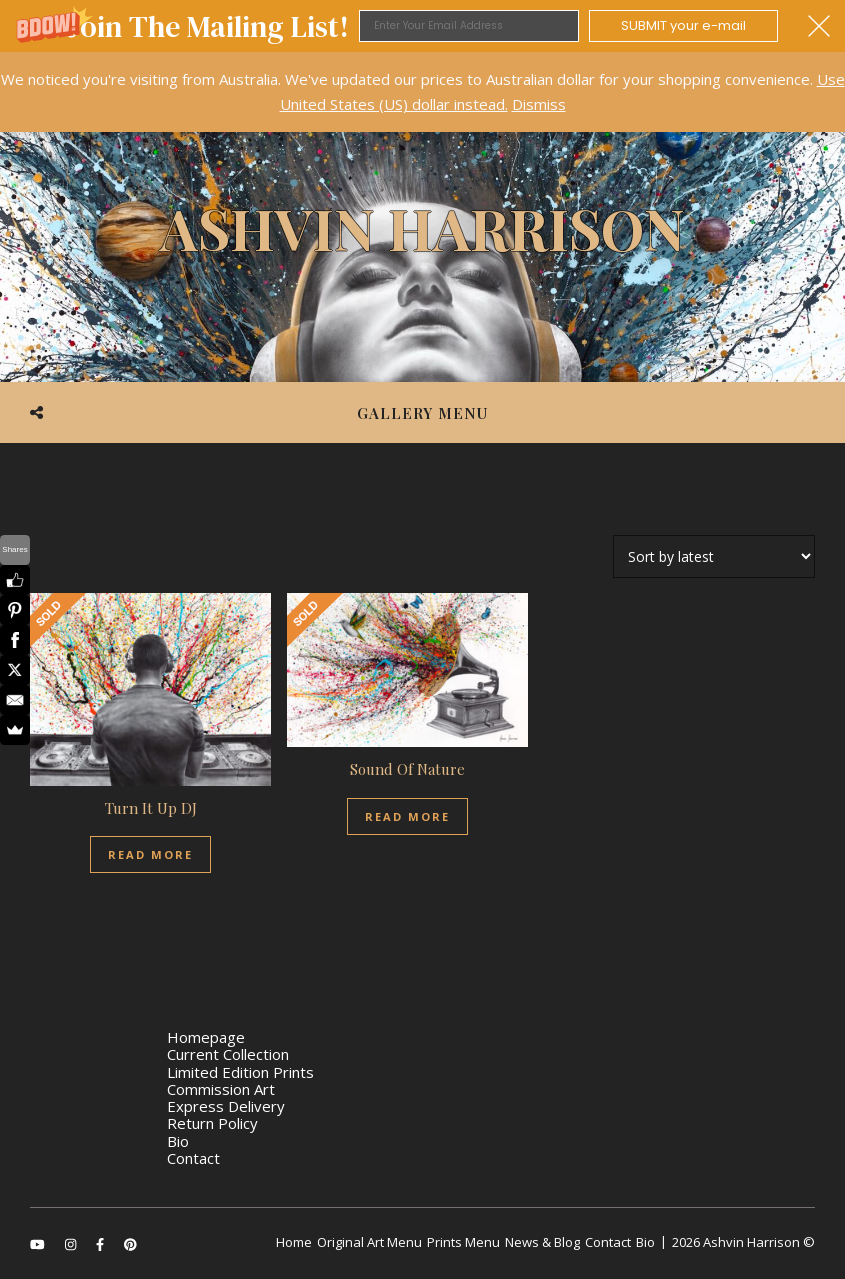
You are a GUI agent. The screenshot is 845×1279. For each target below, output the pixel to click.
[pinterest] (130, 1244)
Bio (178, 1141)
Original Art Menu (369, 1242)
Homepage (206, 1037)
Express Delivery (226, 1106)
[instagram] (72, 1244)
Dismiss (539, 104)
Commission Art (221, 1089)
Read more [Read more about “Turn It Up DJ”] (150, 854)
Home (294, 1242)
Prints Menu (463, 1242)
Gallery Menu (422, 413)
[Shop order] (714, 556)
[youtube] (39, 1244)
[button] (422, 26)
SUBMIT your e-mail (683, 25)
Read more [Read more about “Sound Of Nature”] (407, 816)
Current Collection (228, 1054)
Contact (193, 1158)
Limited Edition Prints (240, 1072)
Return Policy (212, 1123)
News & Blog (542, 1242)
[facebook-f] (101, 1244)
